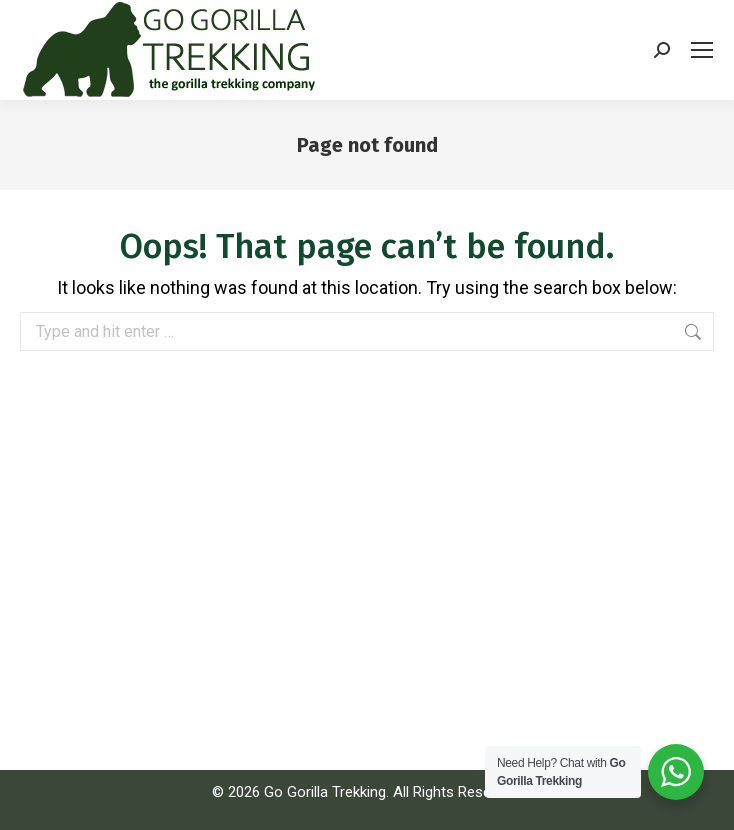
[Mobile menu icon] (702, 50)
